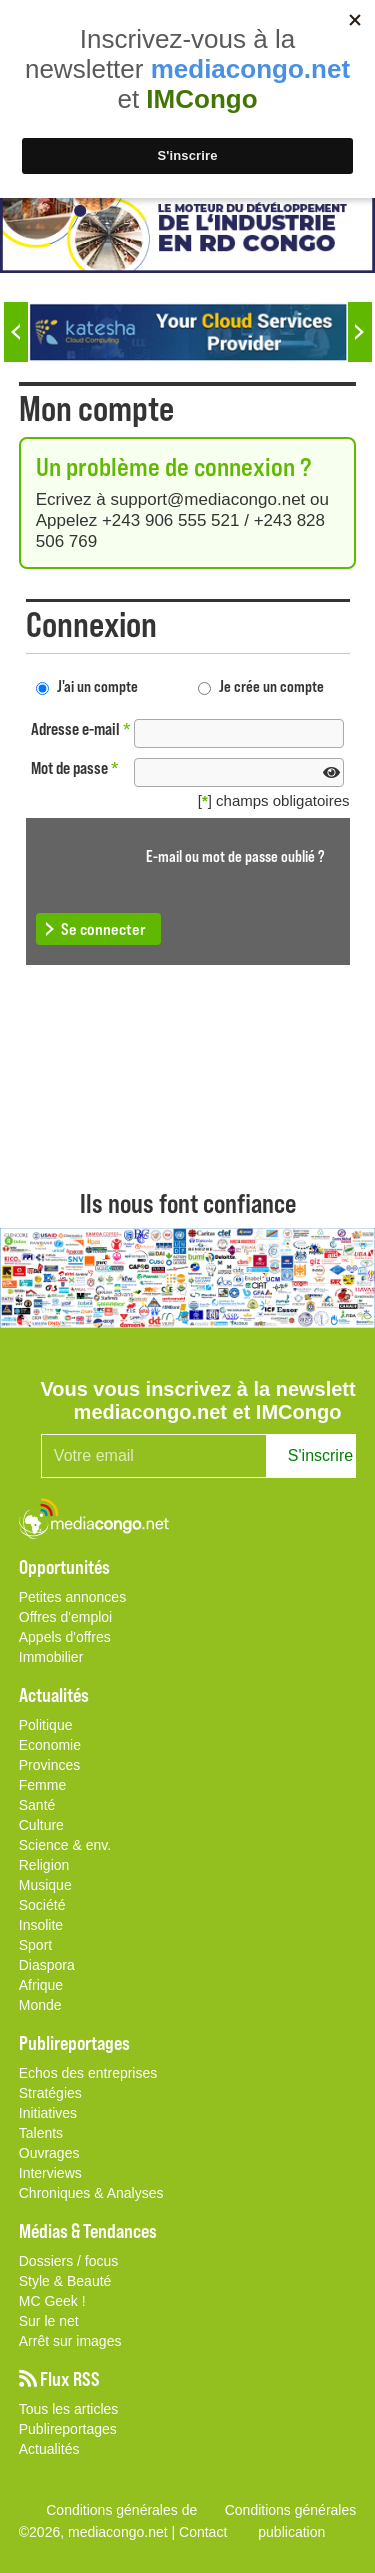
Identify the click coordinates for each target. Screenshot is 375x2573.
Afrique (41, 1985)
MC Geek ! (52, 2301)
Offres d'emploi (65, 1617)
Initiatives (48, 2113)
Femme (42, 1785)
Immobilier (51, 1657)
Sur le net (49, 2321)
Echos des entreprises (88, 2073)
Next (360, 332)
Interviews (50, 2173)
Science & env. (65, 1845)
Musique (45, 1885)
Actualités (49, 2449)
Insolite (41, 1925)
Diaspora (47, 1965)
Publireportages (68, 2429)
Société (42, 1905)
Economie (50, 1745)
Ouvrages (49, 2153)
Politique (46, 1725)
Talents (41, 2133)
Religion (44, 1865)
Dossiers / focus (69, 2261)
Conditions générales (291, 2510)
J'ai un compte (97, 685)
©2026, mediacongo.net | (99, 2532)
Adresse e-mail (81, 728)
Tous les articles (69, 2409)
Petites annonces (72, 1597)
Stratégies (50, 2093)
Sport (35, 1945)
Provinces (49, 1765)
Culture (41, 1825)
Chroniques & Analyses (91, 2193)
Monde (40, 2005)
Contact (203, 2532)
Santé (37, 1805)
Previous (16, 332)
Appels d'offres (65, 1637)
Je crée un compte (271, 685)
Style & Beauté (65, 2281)
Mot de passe (75, 767)
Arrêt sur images (70, 2341)
